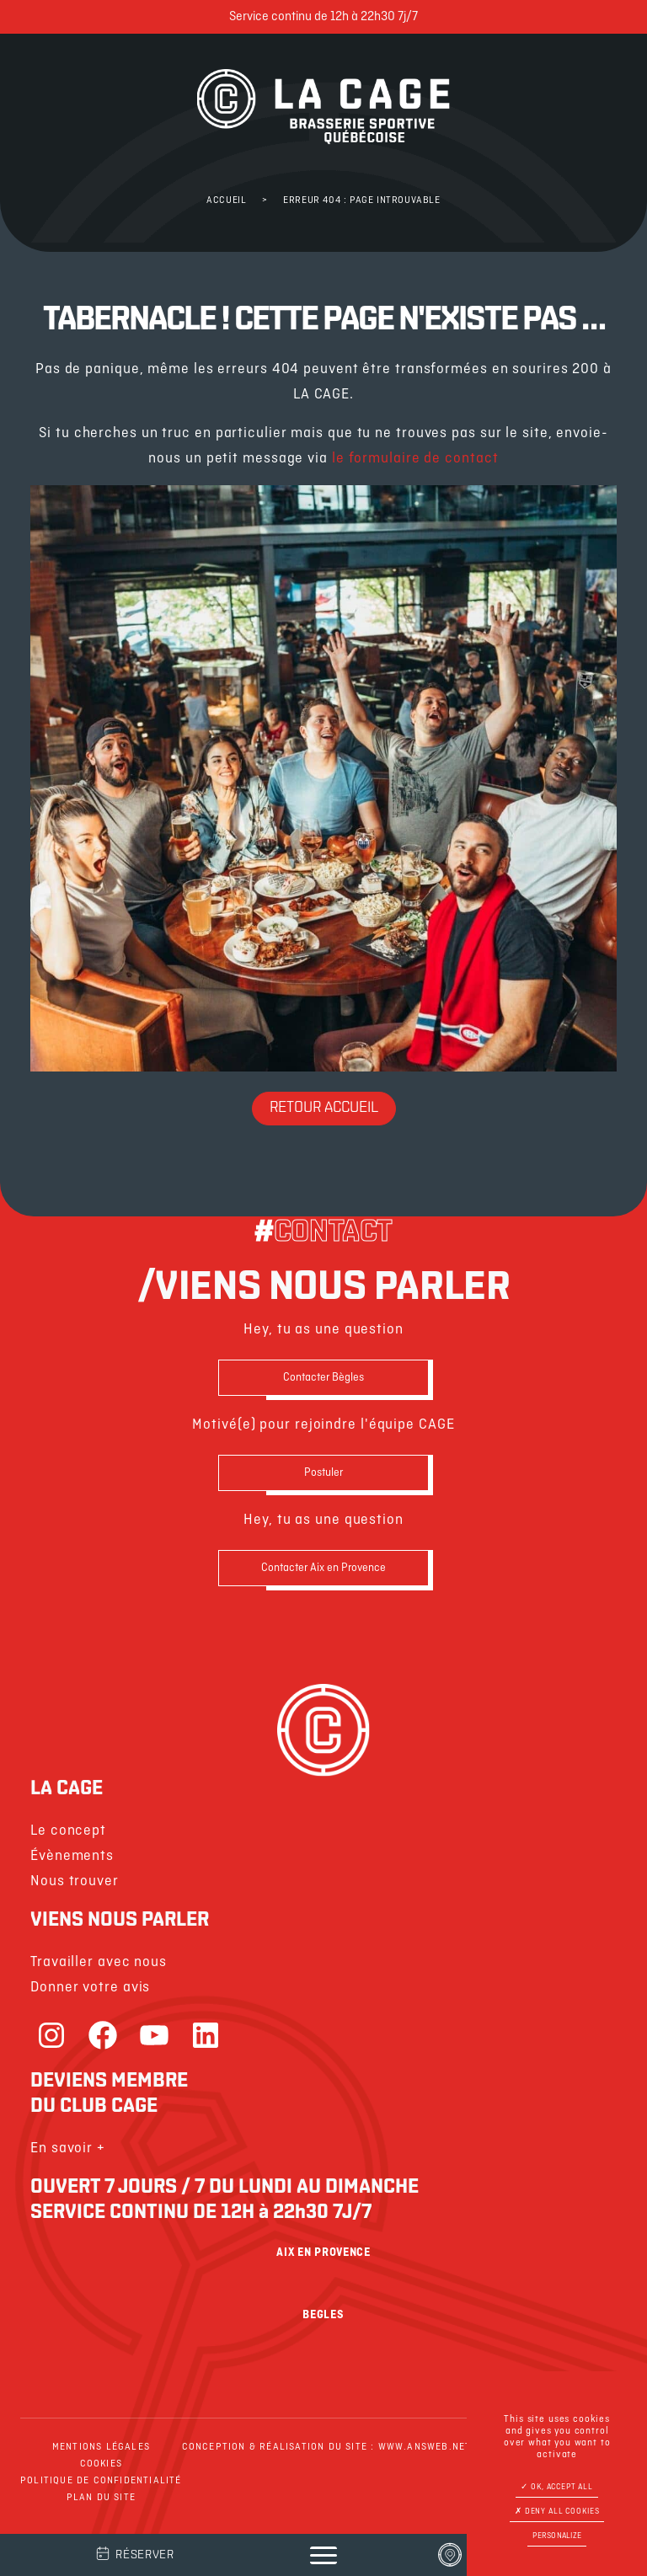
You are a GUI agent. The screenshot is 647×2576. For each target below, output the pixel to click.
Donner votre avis (90, 1987)
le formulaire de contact (415, 459)
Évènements (72, 1856)
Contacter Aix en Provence (323, 1568)
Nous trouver (74, 1881)
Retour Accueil (324, 1108)
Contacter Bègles (323, 1378)
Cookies (101, 2464)
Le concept (68, 1831)
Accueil (226, 200)
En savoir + (67, 2148)
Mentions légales (101, 2447)
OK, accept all (557, 2487)
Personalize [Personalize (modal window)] (556, 2536)
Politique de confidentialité (101, 2481)
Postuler (323, 1473)
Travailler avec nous (98, 1962)
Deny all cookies (557, 2511)
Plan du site (101, 2498)
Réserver (134, 2553)
